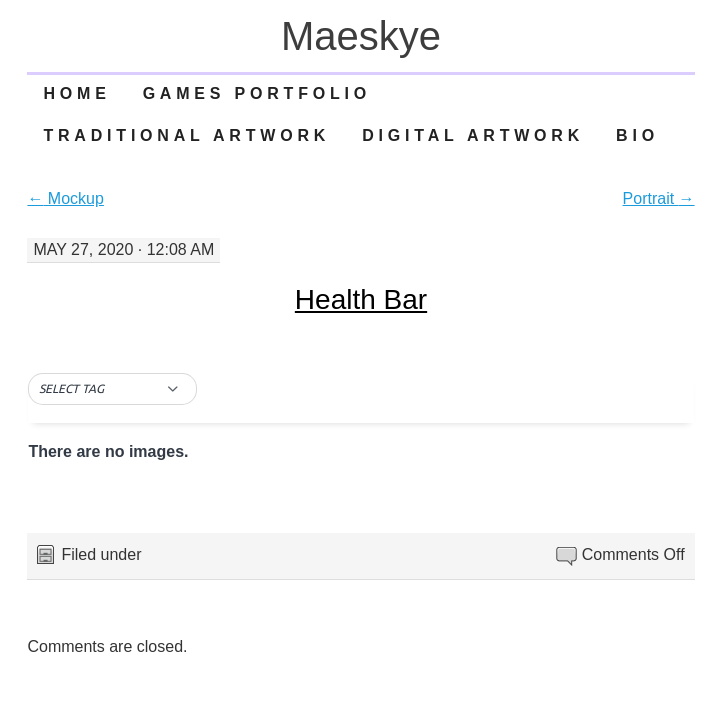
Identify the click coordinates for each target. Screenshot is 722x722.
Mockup (65, 198)
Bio (637, 135)
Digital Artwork (473, 135)
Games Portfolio (257, 93)
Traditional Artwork (186, 135)
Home (76, 93)
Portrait (659, 198)
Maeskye (361, 36)
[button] (112, 389)
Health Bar (361, 299)
